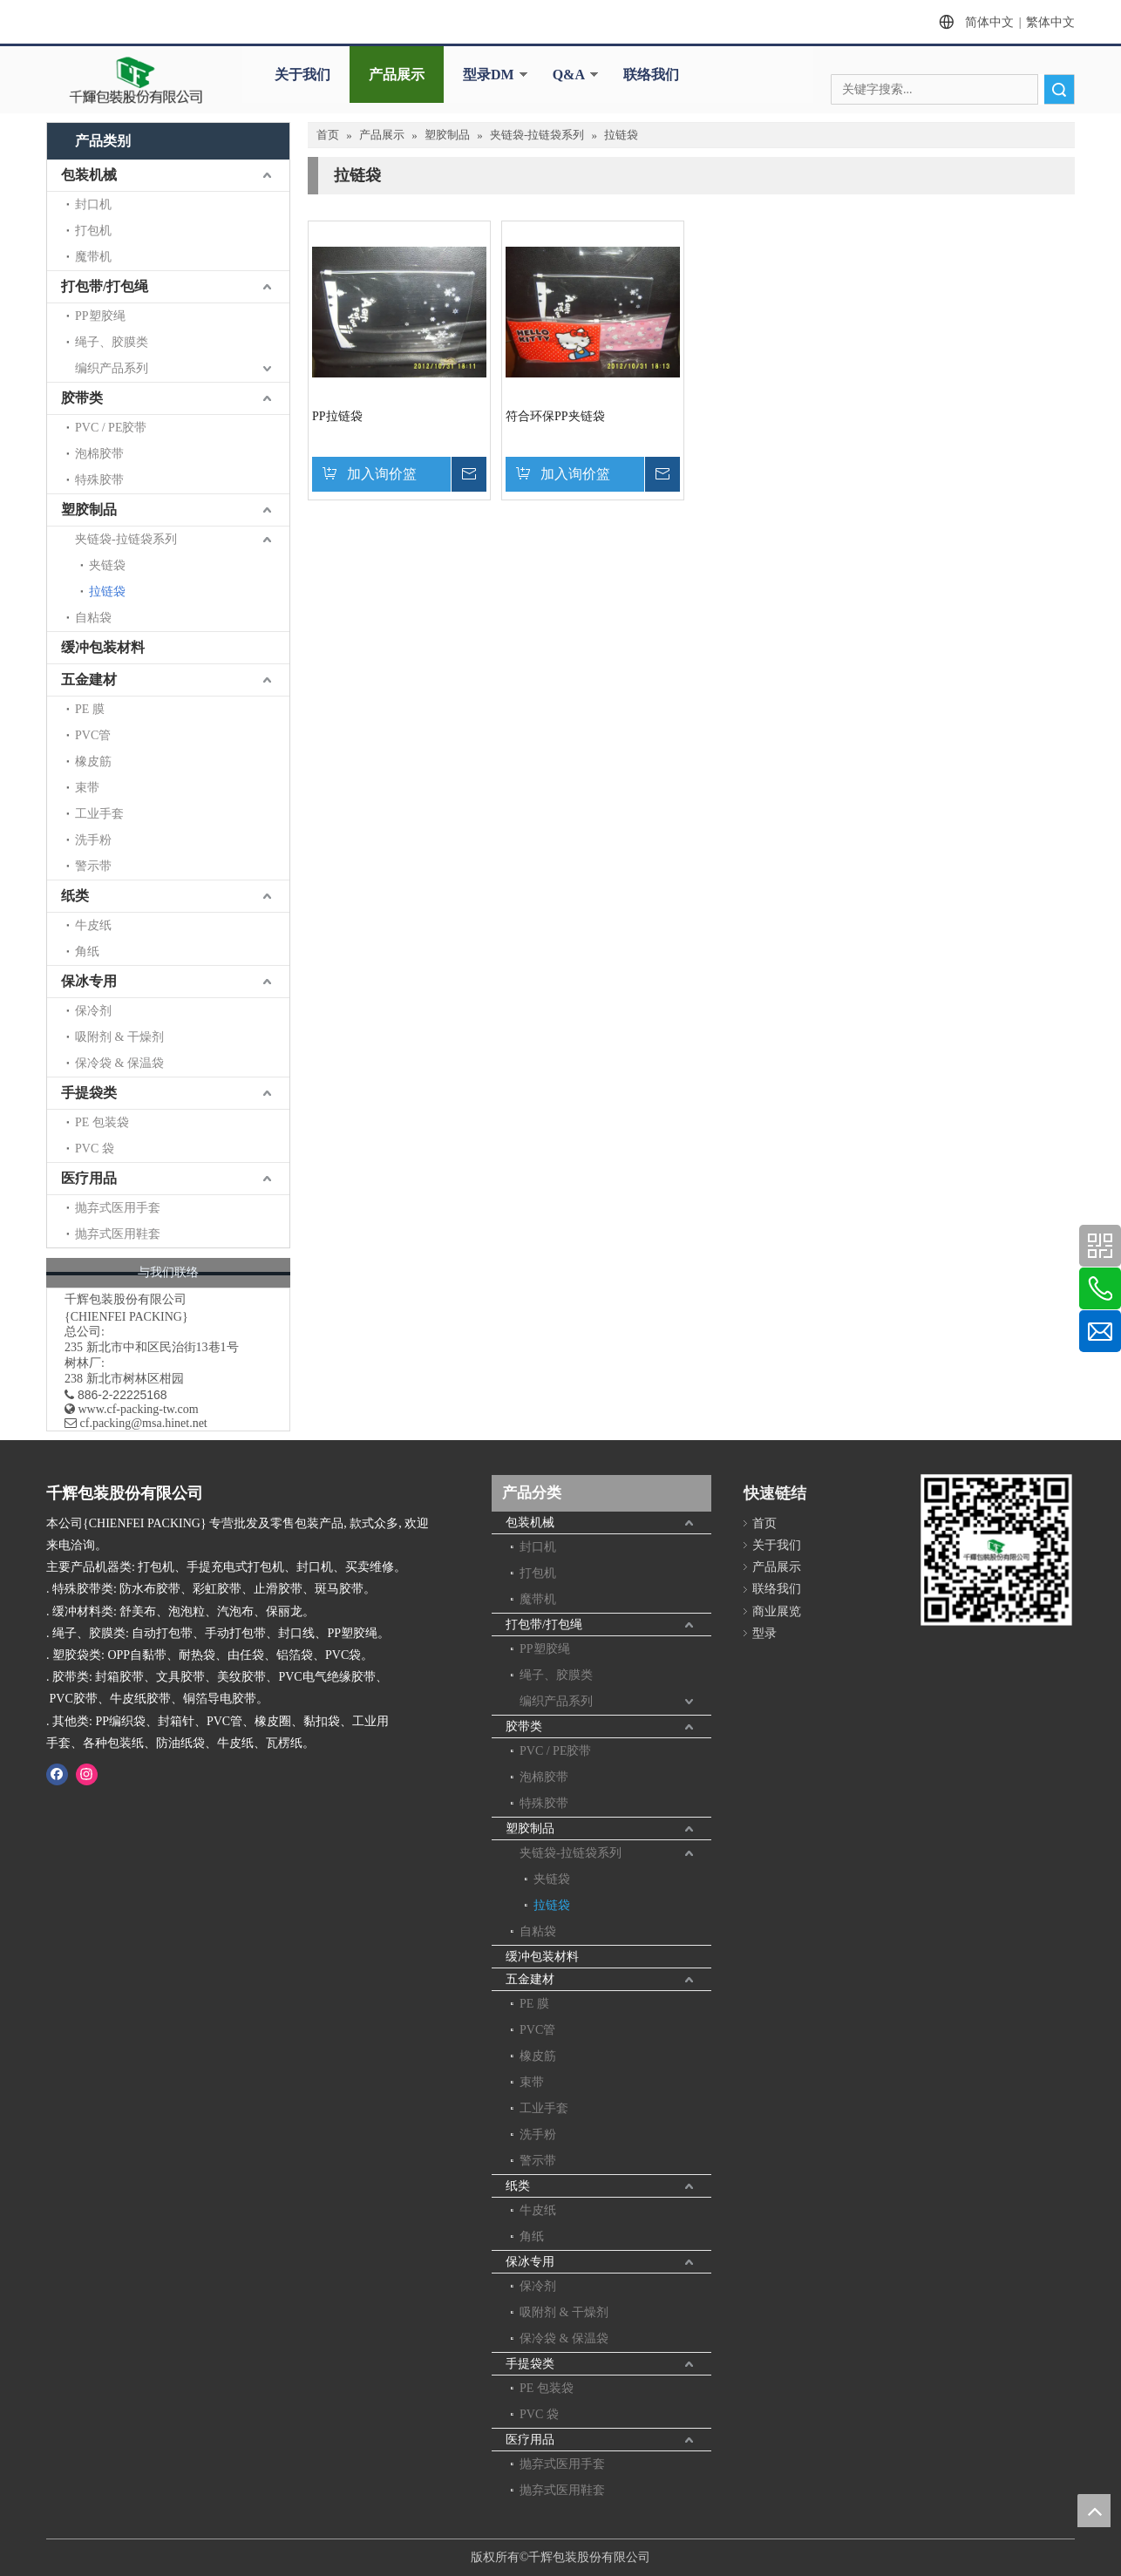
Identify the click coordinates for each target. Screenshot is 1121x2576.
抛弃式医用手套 (117, 1207)
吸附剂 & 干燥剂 (119, 1036)
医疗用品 (89, 1178)
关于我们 (302, 74)
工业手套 (99, 813)
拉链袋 (107, 591)
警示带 (93, 866)
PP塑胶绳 (100, 316)
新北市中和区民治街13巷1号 (162, 1347)
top (1094, 2510)
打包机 (93, 230)
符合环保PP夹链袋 (555, 416)
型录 (764, 1633)
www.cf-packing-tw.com (138, 1409)
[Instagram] (87, 1774)
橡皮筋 (93, 761)
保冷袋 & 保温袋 (119, 1063)
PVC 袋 (94, 1148)
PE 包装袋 (102, 1122)
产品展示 (397, 74)
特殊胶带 (99, 479)
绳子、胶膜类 (111, 342)
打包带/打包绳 (104, 286)
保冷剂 (93, 1010)
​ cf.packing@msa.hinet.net (136, 1423)
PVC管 (93, 735)
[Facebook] (57, 1774)
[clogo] (136, 80)
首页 (764, 1523)
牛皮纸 (93, 925)
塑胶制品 (89, 509)
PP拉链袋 (337, 416)
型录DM (488, 74)
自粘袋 (93, 617)
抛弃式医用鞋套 (117, 1233)
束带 (87, 787)
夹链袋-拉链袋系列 (126, 539)
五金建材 (89, 679)
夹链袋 (107, 565)
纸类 (75, 895)
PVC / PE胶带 (110, 427)
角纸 (87, 951)
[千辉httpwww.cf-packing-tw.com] (996, 1553)
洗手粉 (93, 839)
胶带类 (82, 398)
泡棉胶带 (99, 453)
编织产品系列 (111, 368)
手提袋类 (89, 1092)
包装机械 (89, 174)
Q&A (569, 74)
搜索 (1059, 89)
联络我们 (651, 74)
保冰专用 (89, 981)
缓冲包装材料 (103, 647)
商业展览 (776, 1611)
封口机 (93, 204)
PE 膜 (90, 709)
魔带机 (93, 256)
